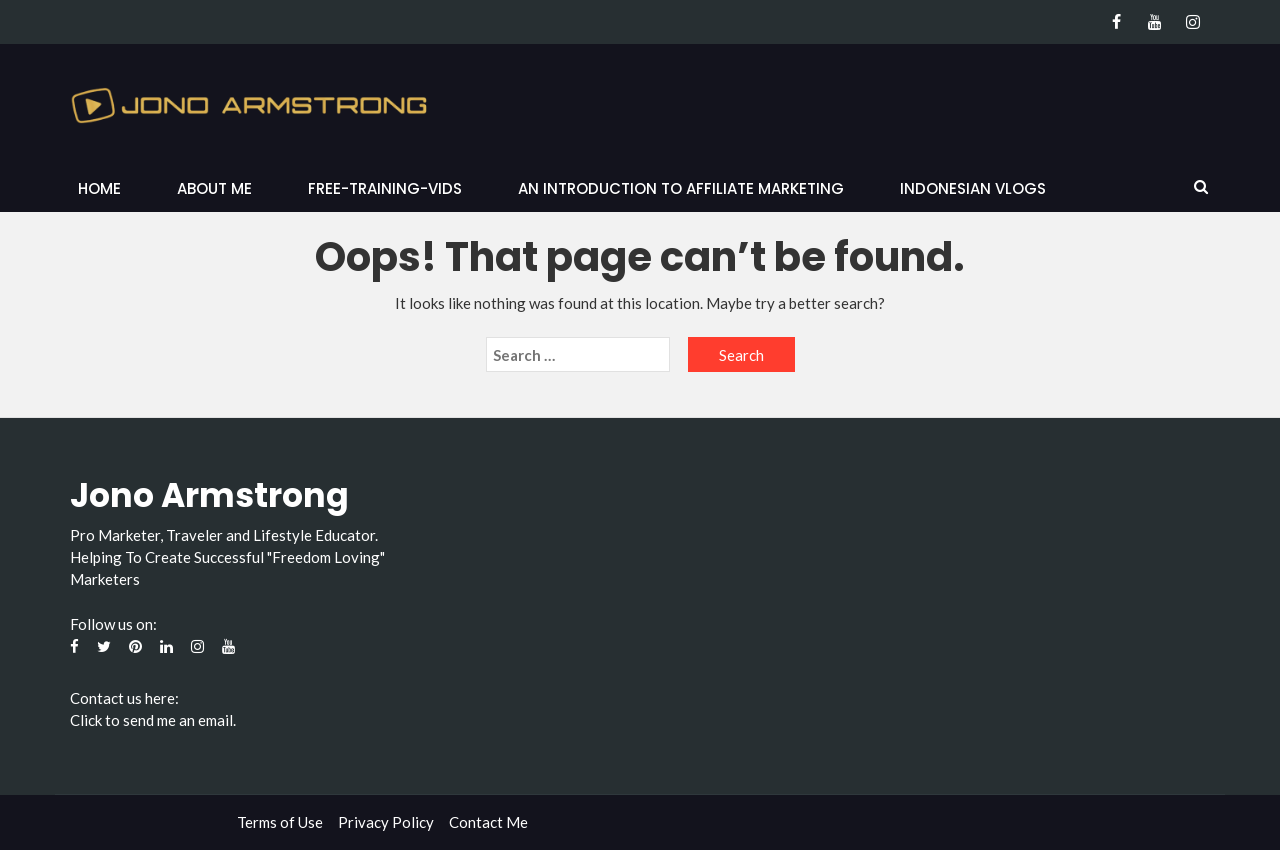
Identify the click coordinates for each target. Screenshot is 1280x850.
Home (99, 188)
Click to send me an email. (153, 720)
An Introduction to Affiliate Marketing (681, 188)
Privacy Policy (386, 822)
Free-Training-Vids (385, 188)
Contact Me (488, 822)
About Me (214, 188)
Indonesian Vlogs (973, 188)
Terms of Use (280, 822)
